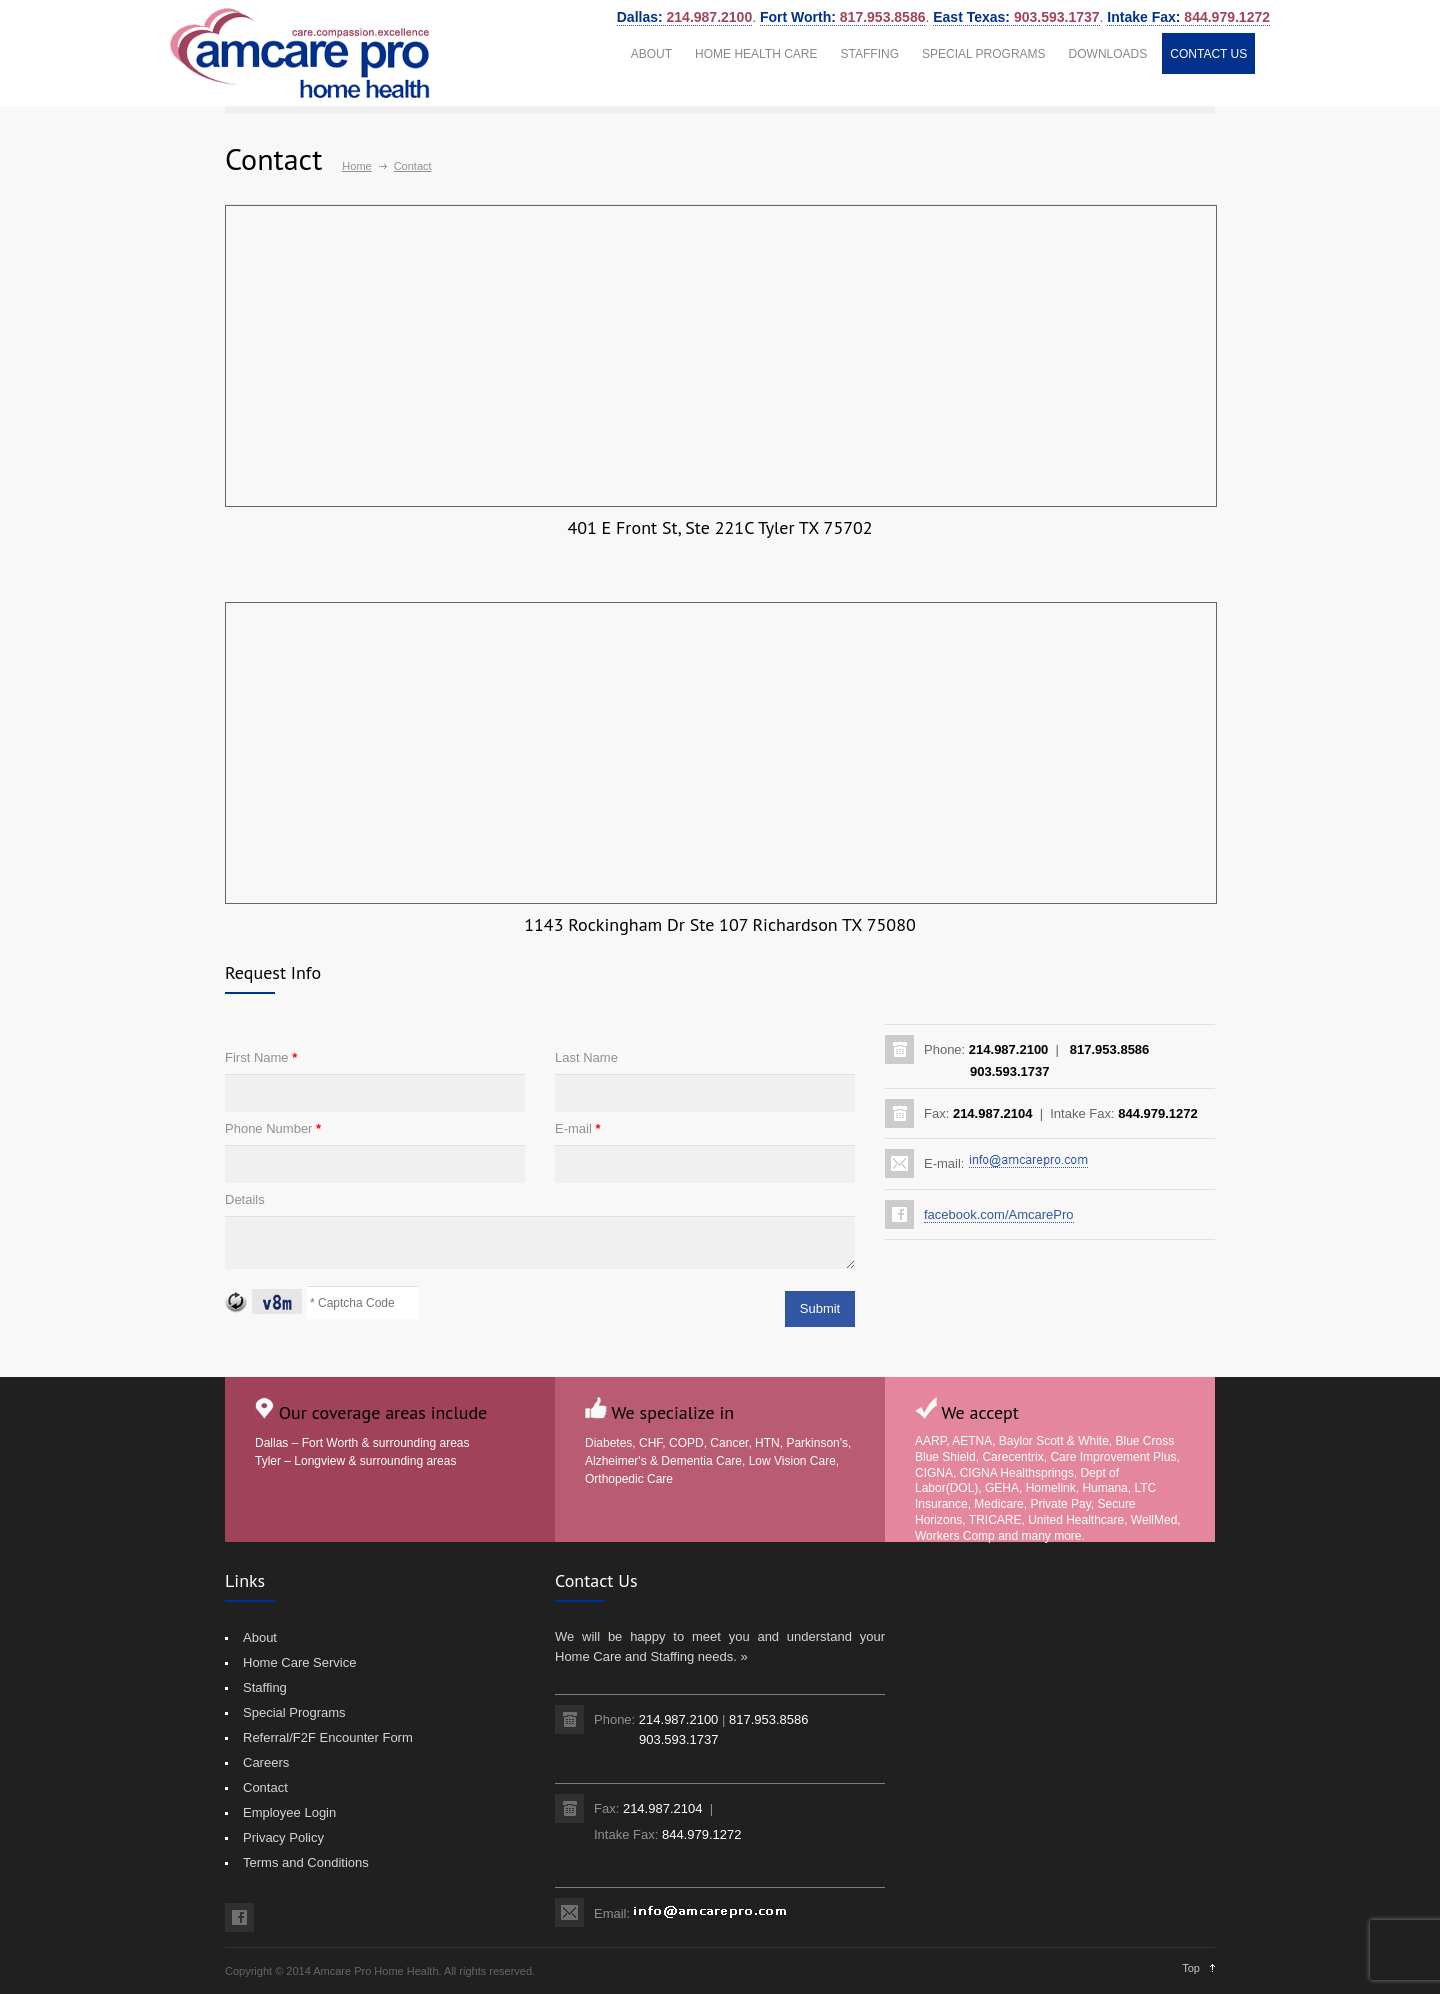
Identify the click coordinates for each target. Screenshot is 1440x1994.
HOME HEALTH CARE (756, 54)
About (260, 1637)
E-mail (578, 1128)
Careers (266, 1762)
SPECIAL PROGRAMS (984, 54)
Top (1191, 1968)
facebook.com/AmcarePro (999, 1214)
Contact (265, 1787)
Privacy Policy (283, 1837)
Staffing (265, 1687)
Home (356, 166)
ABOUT (651, 54)
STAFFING (870, 54)
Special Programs (294, 1712)
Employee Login (289, 1812)
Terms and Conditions (306, 1862)
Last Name (586, 1057)
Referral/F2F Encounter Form (328, 1737)
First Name (261, 1057)
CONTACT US (1208, 54)
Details (245, 1199)
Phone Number (273, 1128)
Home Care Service (299, 1662)
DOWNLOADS (1108, 54)
